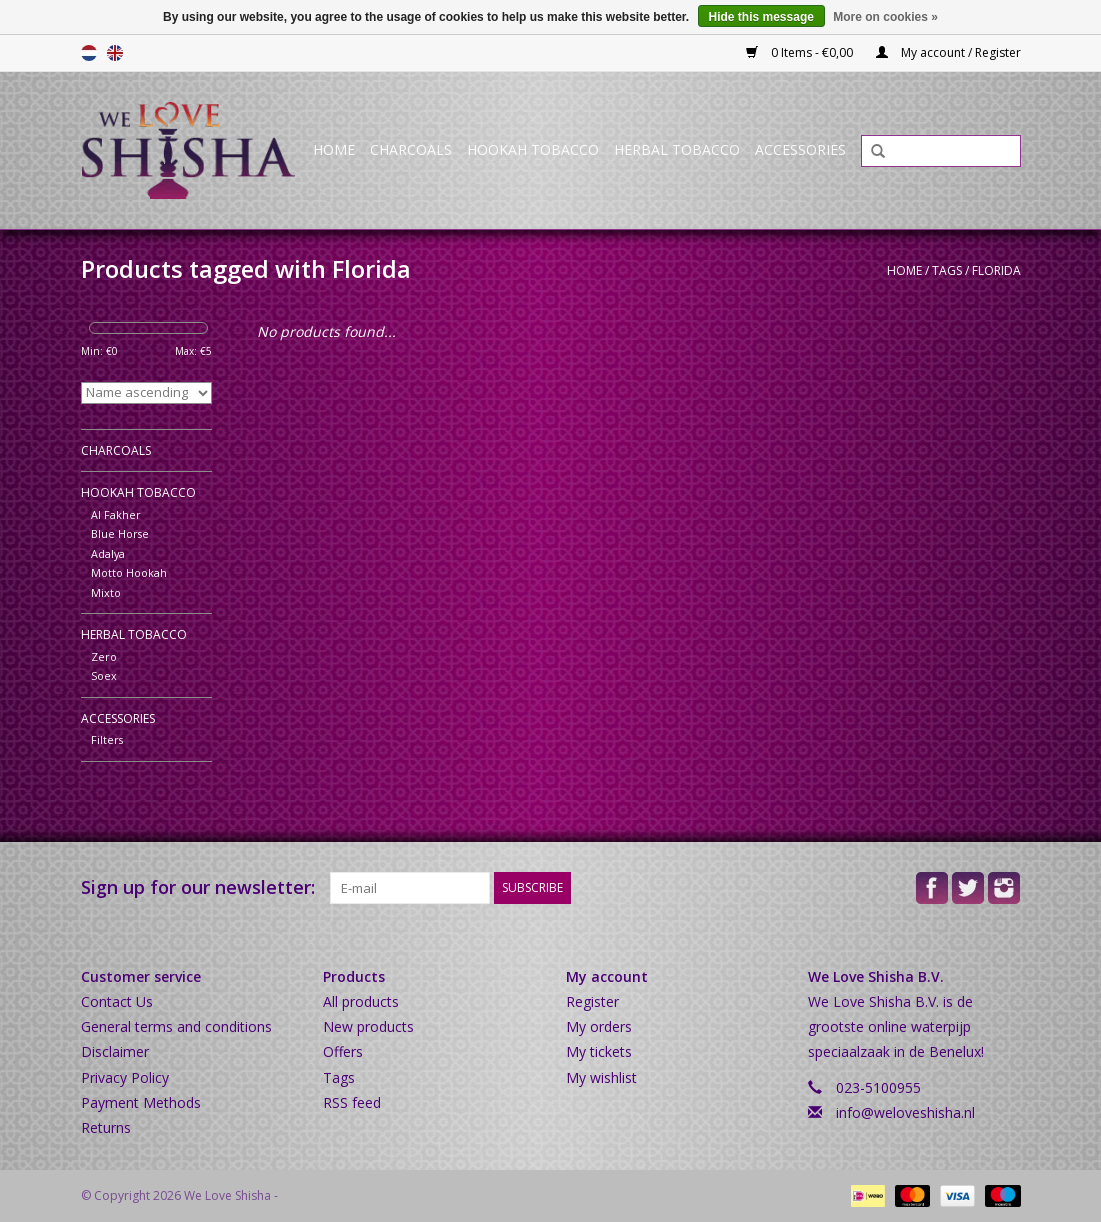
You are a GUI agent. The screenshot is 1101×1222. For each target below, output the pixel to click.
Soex (104, 675)
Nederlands (89, 53)
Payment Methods (141, 1102)
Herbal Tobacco (677, 149)
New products (368, 1026)
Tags (947, 270)
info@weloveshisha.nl (905, 1112)
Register (592, 1001)
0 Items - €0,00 (801, 52)
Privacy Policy (125, 1077)
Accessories (800, 149)
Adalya (108, 553)
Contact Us (117, 1001)
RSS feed (352, 1102)
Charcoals (411, 149)
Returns (106, 1127)
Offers (343, 1051)
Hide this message (761, 17)
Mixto (106, 592)
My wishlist (601, 1077)
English (115, 53)
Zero (104, 656)
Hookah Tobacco (533, 149)
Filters (107, 739)
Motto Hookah (129, 572)
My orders (599, 1026)
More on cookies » (885, 17)
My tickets (599, 1051)
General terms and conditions (176, 1026)
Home (334, 149)
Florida (996, 270)
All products (361, 1001)
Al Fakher (116, 514)
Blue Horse (120, 533)
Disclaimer (115, 1051)
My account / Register (948, 52)
